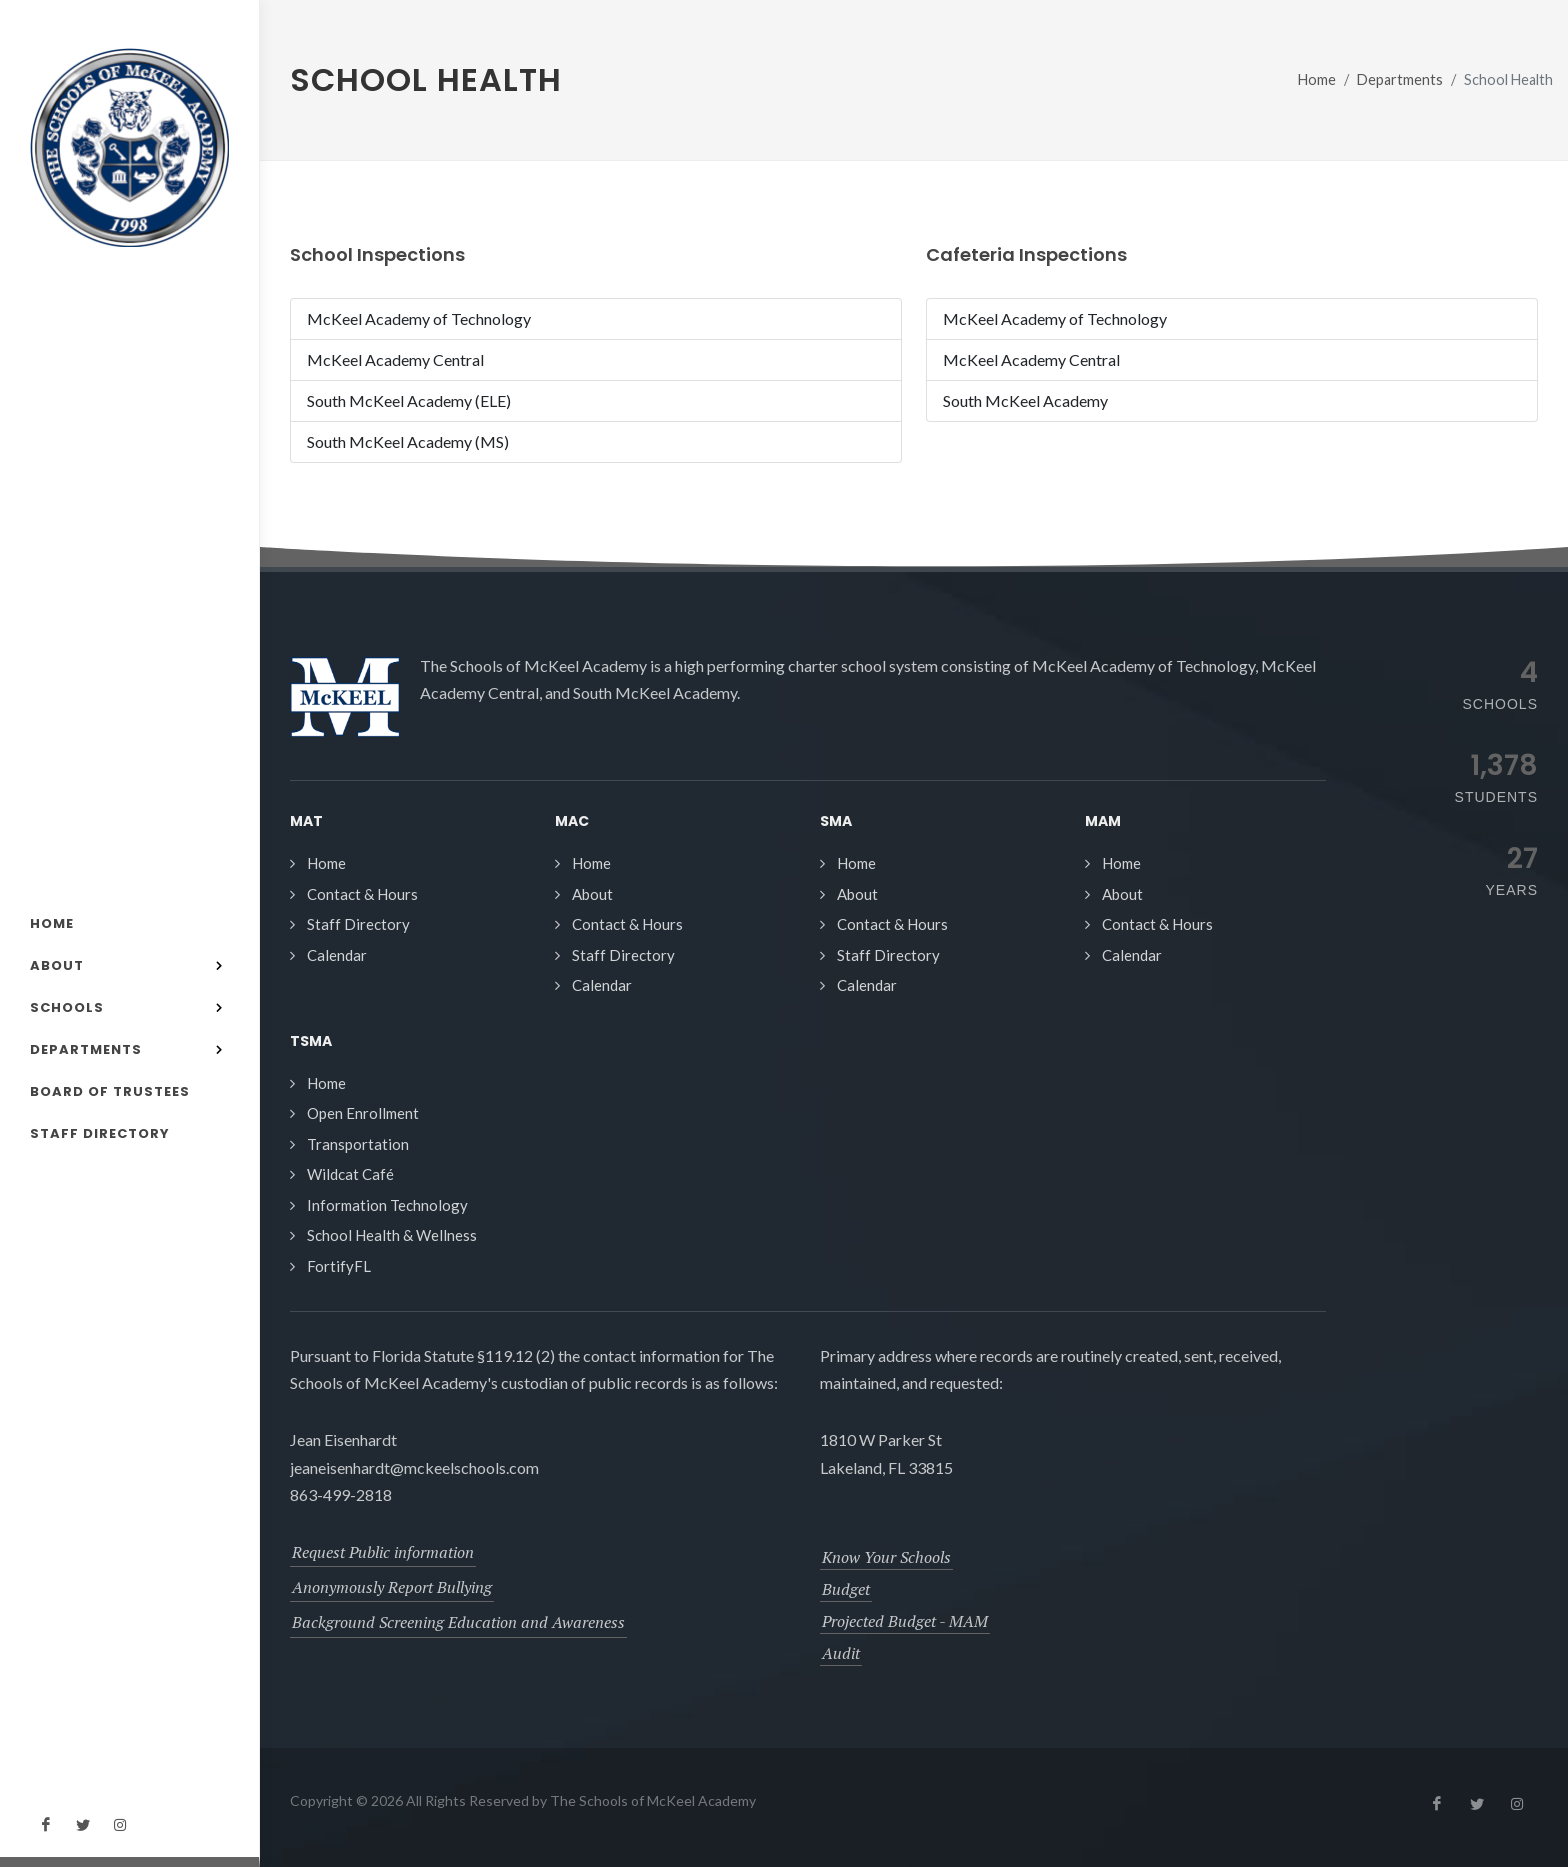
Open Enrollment (363, 1113)
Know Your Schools (886, 1557)
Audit (841, 1653)
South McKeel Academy (1025, 400)
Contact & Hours (362, 894)
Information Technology (387, 1205)
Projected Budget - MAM (905, 1621)
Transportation (358, 1144)
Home (1317, 79)
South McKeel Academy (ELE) (409, 400)
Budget (846, 1589)
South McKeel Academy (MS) (408, 441)
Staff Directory (358, 924)
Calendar (337, 955)
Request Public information (383, 1552)
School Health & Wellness (392, 1235)
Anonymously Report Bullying (392, 1587)
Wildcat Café (350, 1174)
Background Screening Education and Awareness (458, 1622)
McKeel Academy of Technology (419, 318)
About (592, 894)
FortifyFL (339, 1266)
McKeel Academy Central (395, 359)
